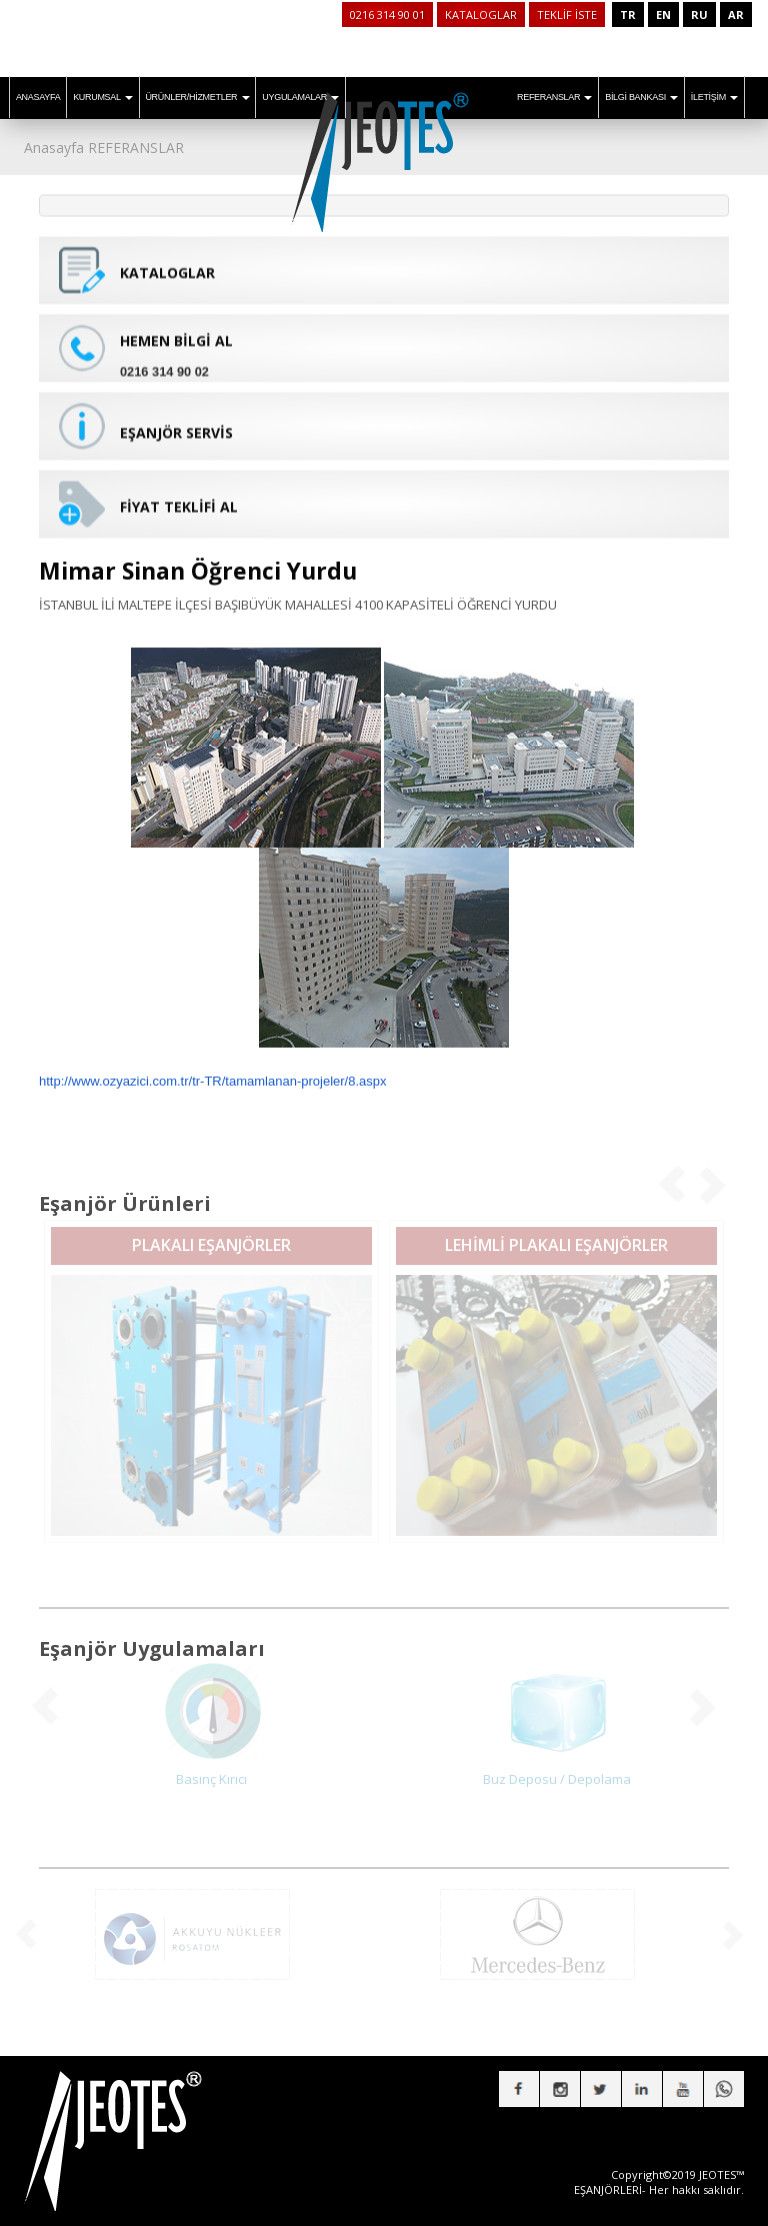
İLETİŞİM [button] (714, 97)
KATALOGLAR (481, 14)
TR (628, 14)
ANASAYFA (38, 97)
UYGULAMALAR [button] (300, 97)
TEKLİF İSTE (567, 14)
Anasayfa (54, 147)
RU (699, 14)
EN (663, 14)
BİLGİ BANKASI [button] (641, 97)
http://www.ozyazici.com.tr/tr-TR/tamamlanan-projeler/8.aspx (213, 1069)
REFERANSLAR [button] (554, 97)
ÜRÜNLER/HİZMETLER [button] (197, 97)
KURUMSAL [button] (102, 97)
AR (736, 14)
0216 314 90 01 (387, 14)
